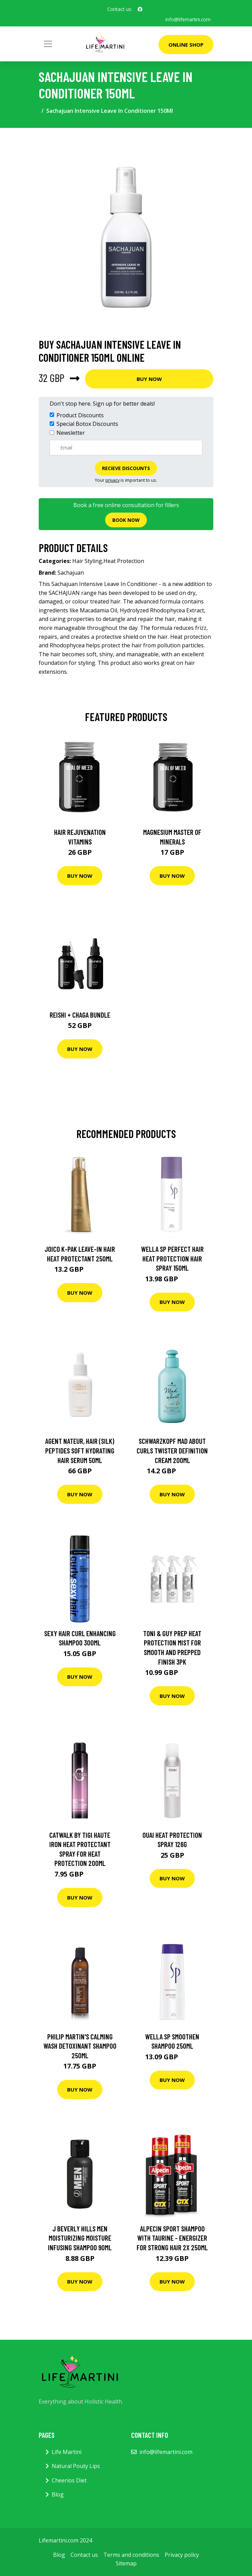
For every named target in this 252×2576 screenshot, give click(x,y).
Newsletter (70, 432)
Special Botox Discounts (87, 424)
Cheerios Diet (69, 2480)
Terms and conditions (131, 2554)
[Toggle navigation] (48, 43)
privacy (112, 480)
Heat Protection (123, 561)
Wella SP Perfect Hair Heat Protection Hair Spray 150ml (172, 1258)
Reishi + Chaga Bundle (80, 1014)
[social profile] (140, 9)
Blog (58, 2494)
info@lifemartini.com (188, 19)
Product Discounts (80, 415)
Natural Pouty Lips (76, 2466)
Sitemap (126, 2563)
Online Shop (185, 44)
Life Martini (66, 2451)
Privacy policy (182, 2554)
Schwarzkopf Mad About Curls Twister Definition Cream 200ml (172, 1450)
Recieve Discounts (126, 468)
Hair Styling (87, 561)
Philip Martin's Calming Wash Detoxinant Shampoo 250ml (79, 2045)
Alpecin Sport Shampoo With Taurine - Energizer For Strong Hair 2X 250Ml (172, 2237)
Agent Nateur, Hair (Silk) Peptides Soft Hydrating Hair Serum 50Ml (79, 1450)
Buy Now (149, 378)
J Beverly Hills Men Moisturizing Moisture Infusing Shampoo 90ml (80, 2237)
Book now (126, 519)
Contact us (84, 2554)
